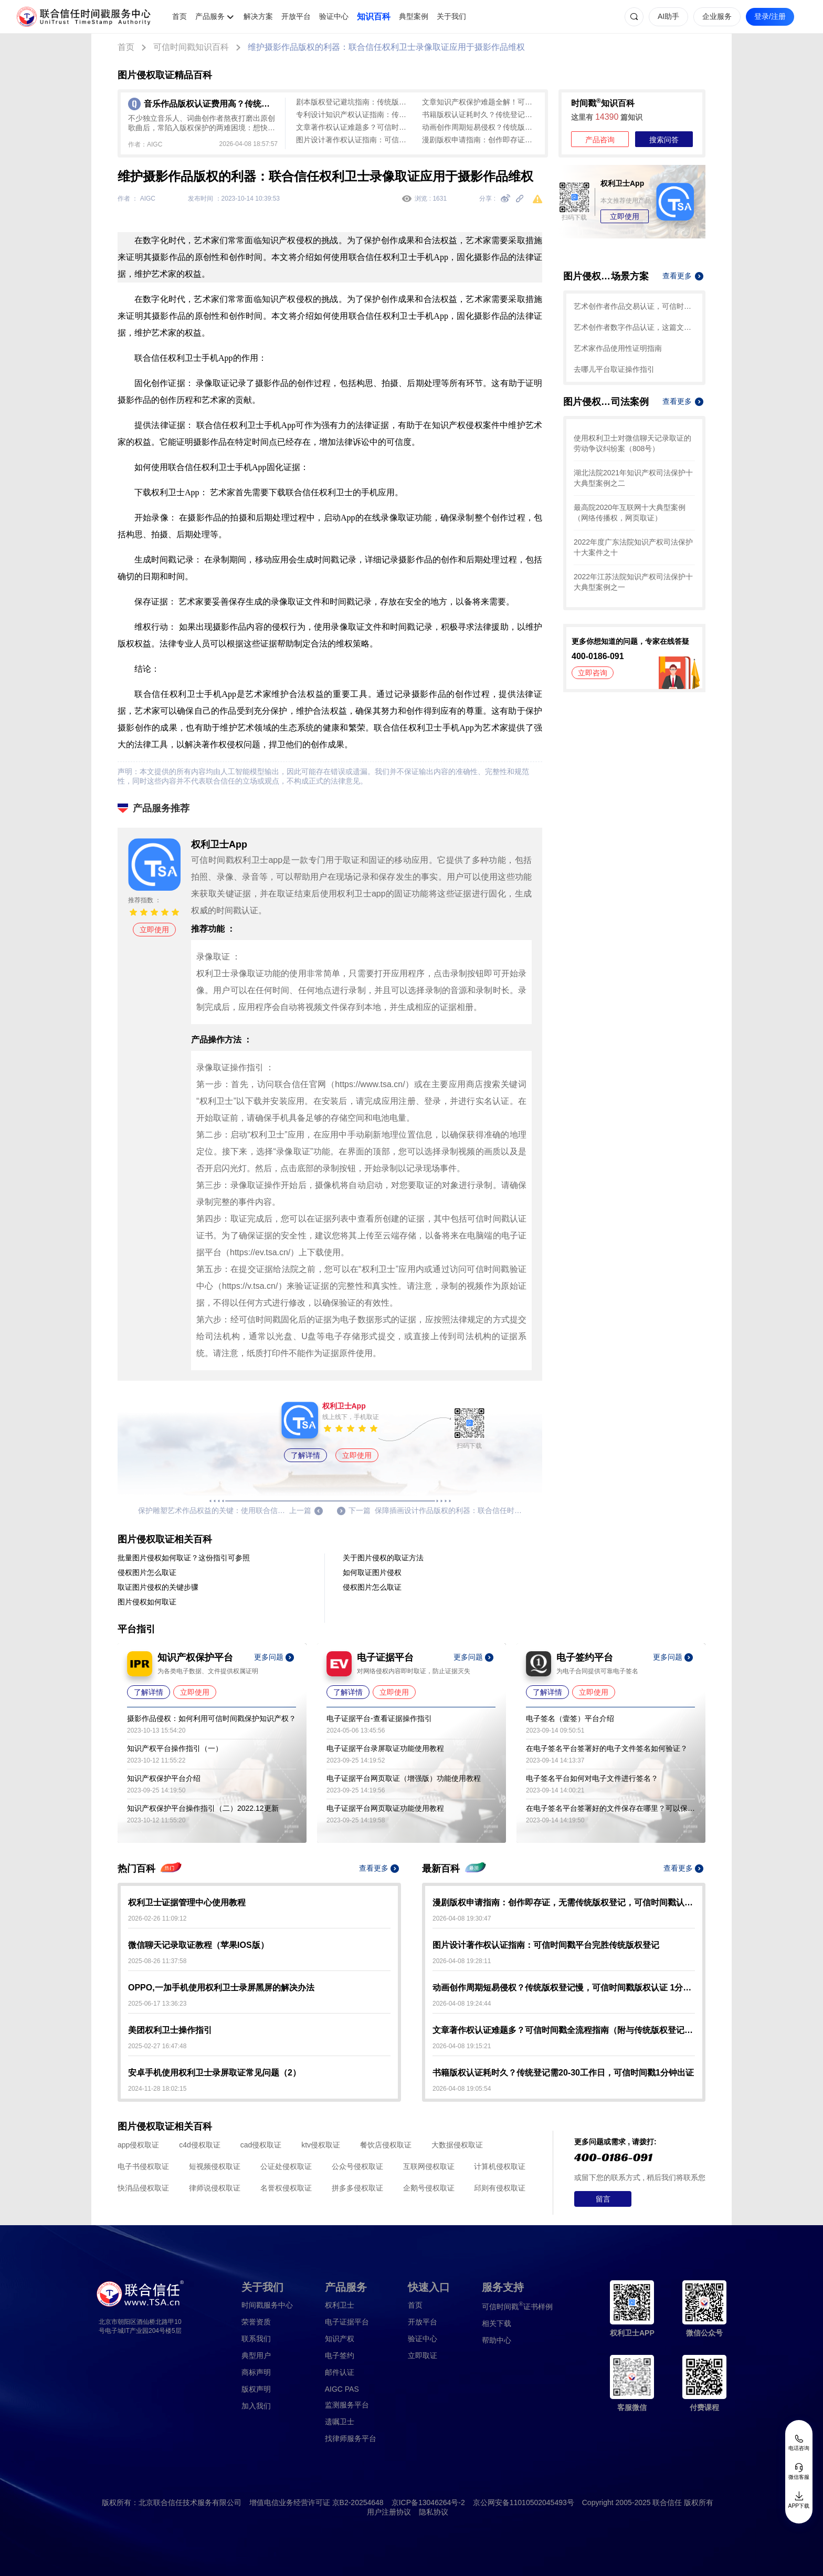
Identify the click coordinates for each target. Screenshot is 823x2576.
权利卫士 (339, 2305)
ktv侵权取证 (320, 2145)
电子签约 (339, 2355)
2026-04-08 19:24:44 (461, 2003)
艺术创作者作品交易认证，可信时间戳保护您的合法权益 (634, 306)
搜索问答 (664, 139)
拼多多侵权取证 (357, 2188)
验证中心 (334, 16)
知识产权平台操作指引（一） (175, 1748)
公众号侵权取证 (357, 2166)
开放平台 (296, 16)
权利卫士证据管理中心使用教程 (187, 1902)
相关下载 (496, 2323)
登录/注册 (770, 16)
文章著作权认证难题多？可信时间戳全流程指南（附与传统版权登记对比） (354, 127)
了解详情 (305, 1455)
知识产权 (339, 2338)
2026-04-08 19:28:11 (461, 1961)
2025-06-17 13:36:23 (157, 2003)
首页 (179, 16)
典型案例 (413, 16)
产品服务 (210, 16)
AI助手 (668, 16)
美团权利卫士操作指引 (170, 2030)
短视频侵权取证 (214, 2166)
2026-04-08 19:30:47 (461, 1918)
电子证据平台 (347, 2322)
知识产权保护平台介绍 (164, 1778)
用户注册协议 (389, 2512)
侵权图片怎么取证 (147, 1572)
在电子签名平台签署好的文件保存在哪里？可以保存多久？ (610, 1808)
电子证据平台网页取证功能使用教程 (385, 1808)
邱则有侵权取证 (499, 2188)
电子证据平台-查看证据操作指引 (379, 1718)
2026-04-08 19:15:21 (461, 2046)
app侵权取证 (138, 2145)
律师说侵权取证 (214, 2188)
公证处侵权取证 (286, 2166)
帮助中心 (496, 2340)
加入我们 (256, 2406)
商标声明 (256, 2372)
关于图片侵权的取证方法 (383, 1557)
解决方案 (258, 16)
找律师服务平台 (350, 2438)
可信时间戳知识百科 (191, 47)
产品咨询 (600, 139)
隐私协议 (433, 2512)
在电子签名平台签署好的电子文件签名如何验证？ (607, 1748)
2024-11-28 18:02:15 (157, 2088)
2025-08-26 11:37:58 (157, 1961)
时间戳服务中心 (267, 2305)
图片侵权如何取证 (147, 1602)
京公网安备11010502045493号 (523, 2502)
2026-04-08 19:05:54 (461, 2088)
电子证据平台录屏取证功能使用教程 (385, 1748)
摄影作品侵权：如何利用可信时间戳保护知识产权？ (211, 1718)
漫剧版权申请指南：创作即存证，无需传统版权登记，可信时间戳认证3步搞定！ (479, 139)
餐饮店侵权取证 (386, 2145)
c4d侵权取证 (199, 2145)
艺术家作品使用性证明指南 (618, 348)
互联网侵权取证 (429, 2166)
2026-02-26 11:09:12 (157, 1918)
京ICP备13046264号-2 (428, 2502)
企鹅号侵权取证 (429, 2188)
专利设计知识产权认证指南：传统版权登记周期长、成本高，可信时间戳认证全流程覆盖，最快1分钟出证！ (354, 114)
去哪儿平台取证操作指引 (614, 369)
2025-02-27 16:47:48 (157, 2046)
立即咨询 (592, 673)
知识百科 (374, 16)
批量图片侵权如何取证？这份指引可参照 (184, 1557)
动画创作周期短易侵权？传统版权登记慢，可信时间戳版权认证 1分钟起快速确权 (479, 127)
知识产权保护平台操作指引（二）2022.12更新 (203, 1808)
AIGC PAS (342, 2389)
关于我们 (451, 16)
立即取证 (422, 2355)
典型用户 (256, 2355)
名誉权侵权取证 (286, 2188)
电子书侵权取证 (143, 2166)
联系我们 (256, 2338)
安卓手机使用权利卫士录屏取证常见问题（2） (214, 2072)
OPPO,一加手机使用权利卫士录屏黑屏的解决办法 (221, 1987)
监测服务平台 (347, 2405)
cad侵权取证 (261, 2145)
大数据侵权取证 (457, 2145)
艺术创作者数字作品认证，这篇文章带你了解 (634, 327)
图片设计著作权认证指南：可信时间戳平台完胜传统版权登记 (354, 139)
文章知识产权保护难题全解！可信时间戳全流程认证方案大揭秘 (479, 102)
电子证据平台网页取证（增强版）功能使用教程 (403, 1778)
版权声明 (256, 2389)
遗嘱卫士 (339, 2421)
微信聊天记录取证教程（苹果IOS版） (198, 1945)
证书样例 (517, 2306)
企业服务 (717, 16)
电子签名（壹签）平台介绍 (570, 1718)
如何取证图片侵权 (372, 1572)
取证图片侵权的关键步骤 (158, 1587)
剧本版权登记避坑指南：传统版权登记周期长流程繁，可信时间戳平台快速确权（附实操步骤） (354, 102)
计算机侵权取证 (499, 2166)
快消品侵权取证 (143, 2188)
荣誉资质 (256, 2322)
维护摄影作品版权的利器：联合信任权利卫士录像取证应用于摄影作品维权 (386, 47)
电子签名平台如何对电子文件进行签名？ (592, 1778)
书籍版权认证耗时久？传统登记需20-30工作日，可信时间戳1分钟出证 (479, 114)
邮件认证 (339, 2372)
